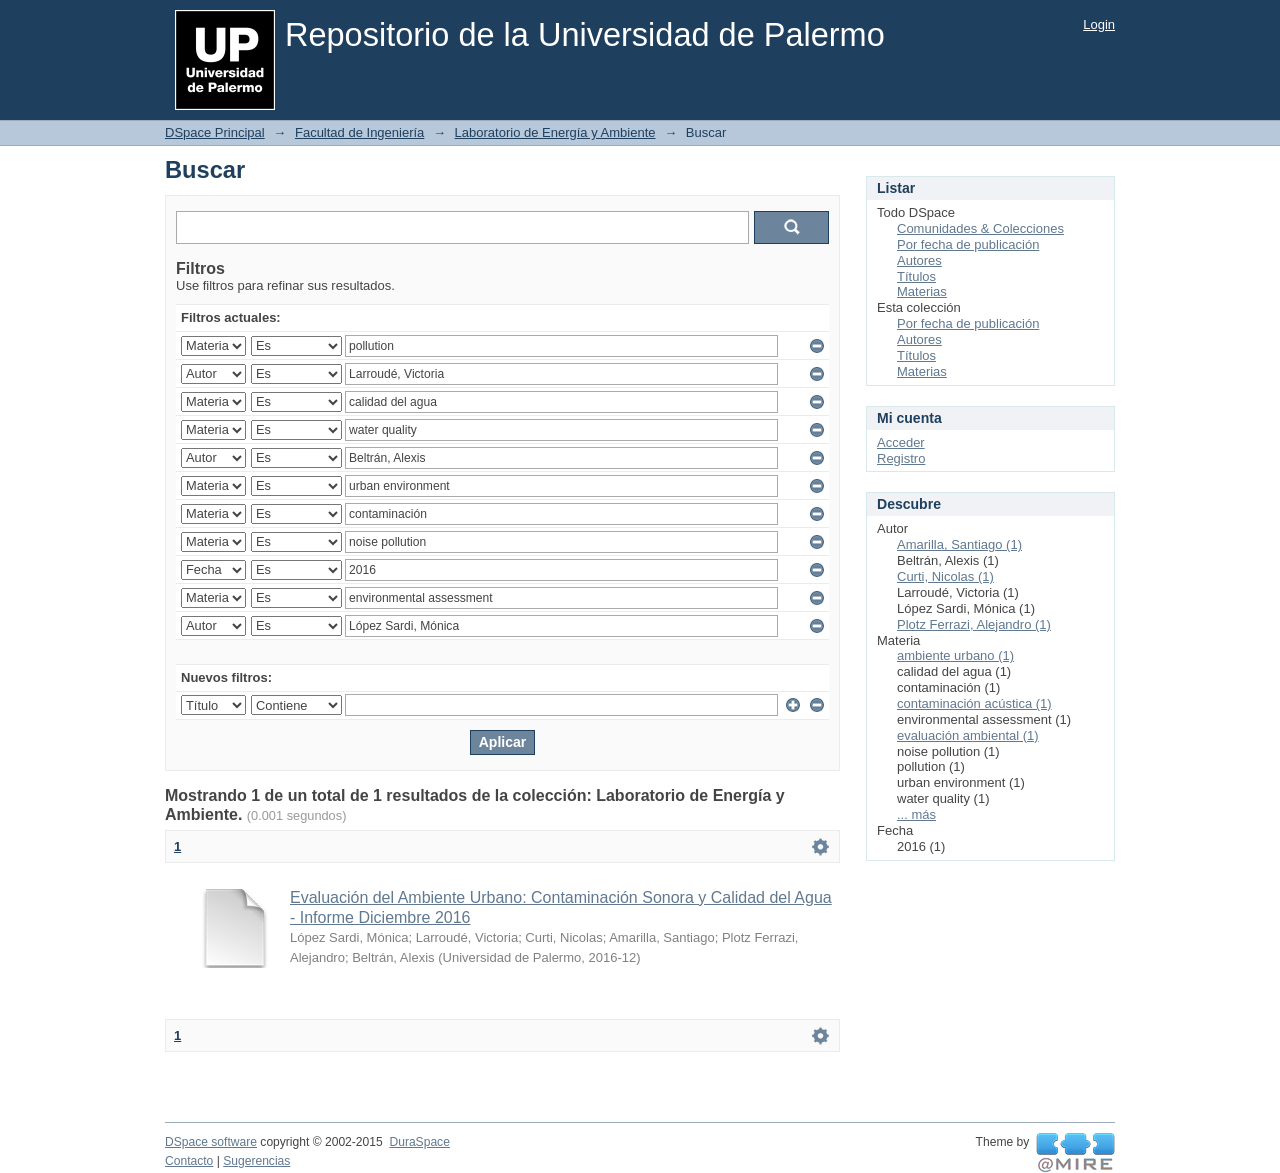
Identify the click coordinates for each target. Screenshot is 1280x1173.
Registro (901, 458)
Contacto (189, 1161)
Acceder (901, 442)
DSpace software (211, 1142)
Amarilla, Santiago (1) (959, 544)
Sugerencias (256, 1161)
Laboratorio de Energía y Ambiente (555, 132)
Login (1099, 24)
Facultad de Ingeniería (359, 132)
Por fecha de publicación (968, 244)
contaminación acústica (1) (974, 703)
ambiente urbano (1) (955, 655)
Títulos (916, 276)
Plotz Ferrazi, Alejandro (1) (974, 624)
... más (916, 814)
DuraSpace (419, 1142)
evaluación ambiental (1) (968, 735)
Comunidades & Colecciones (980, 228)
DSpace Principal (215, 132)
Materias (922, 291)
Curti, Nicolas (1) (945, 576)
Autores (919, 260)
